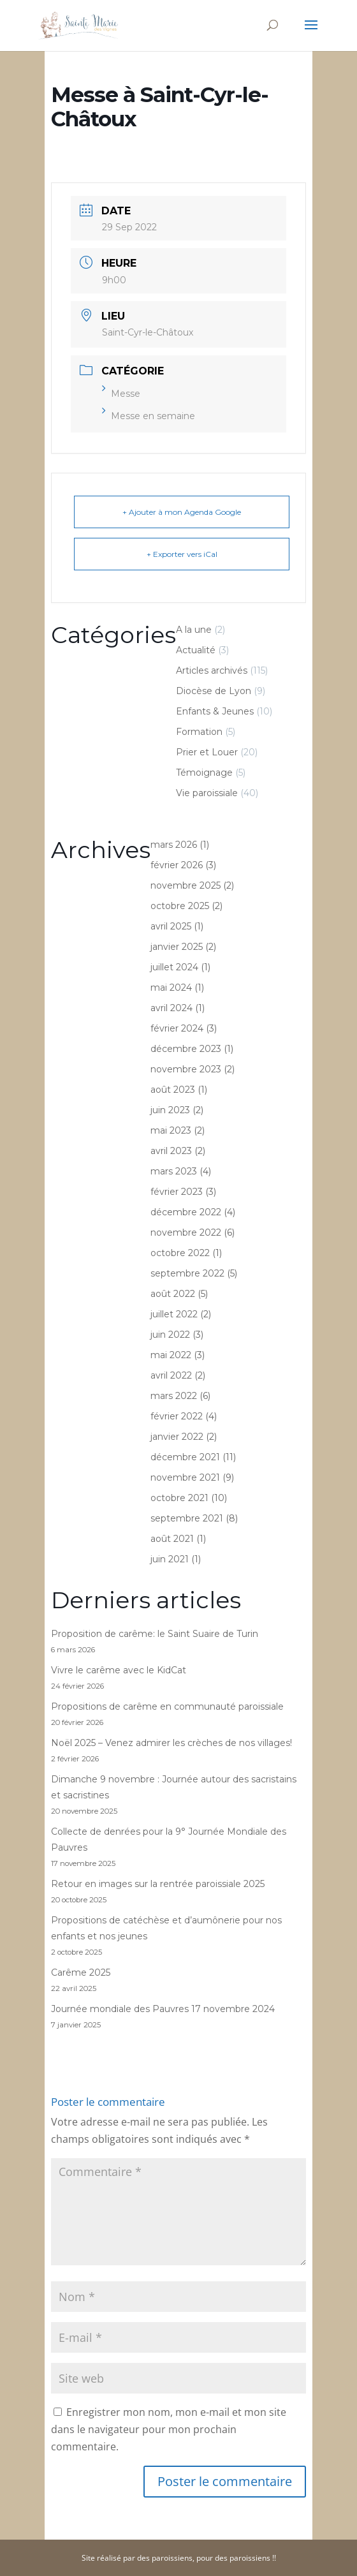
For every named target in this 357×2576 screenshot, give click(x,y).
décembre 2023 (185, 1049)
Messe (121, 393)
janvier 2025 (176, 946)
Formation (199, 731)
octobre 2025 (179, 906)
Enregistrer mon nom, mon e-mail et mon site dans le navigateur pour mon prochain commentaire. (168, 2429)
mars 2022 (173, 1396)
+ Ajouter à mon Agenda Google (181, 512)
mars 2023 (173, 1171)
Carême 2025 (80, 1972)
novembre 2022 (185, 1232)
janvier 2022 (176, 1436)
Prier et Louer (207, 752)
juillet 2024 (174, 967)
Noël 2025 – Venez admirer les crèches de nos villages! (171, 1743)
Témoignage (204, 772)
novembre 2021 (185, 1477)
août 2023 (172, 1089)
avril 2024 (171, 1008)
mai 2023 (170, 1130)
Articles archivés (211, 670)
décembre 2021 (185, 1457)
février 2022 (176, 1416)
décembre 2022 (185, 1212)
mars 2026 (173, 844)
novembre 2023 (185, 1069)
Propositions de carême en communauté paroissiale (167, 1706)
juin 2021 (169, 1559)
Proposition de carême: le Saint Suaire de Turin (154, 1634)
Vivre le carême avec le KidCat (118, 1670)
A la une (194, 629)
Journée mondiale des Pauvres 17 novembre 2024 (163, 2009)
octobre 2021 (179, 1498)
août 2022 (172, 1293)
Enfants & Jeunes (215, 711)
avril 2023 (171, 1151)
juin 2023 (170, 1110)
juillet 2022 (174, 1314)
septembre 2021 (186, 1518)
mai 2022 (170, 1355)
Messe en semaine (148, 416)
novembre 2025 (185, 885)
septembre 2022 (187, 1273)
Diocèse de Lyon (213, 691)
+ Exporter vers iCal (182, 554)
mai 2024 (171, 987)
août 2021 (172, 1538)
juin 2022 (170, 1334)
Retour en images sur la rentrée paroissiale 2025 (158, 1884)
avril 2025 (170, 926)
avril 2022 (171, 1375)
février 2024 (176, 1028)
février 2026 (176, 865)
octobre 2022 (180, 1253)
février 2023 (176, 1191)
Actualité (195, 650)
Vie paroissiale (207, 793)
